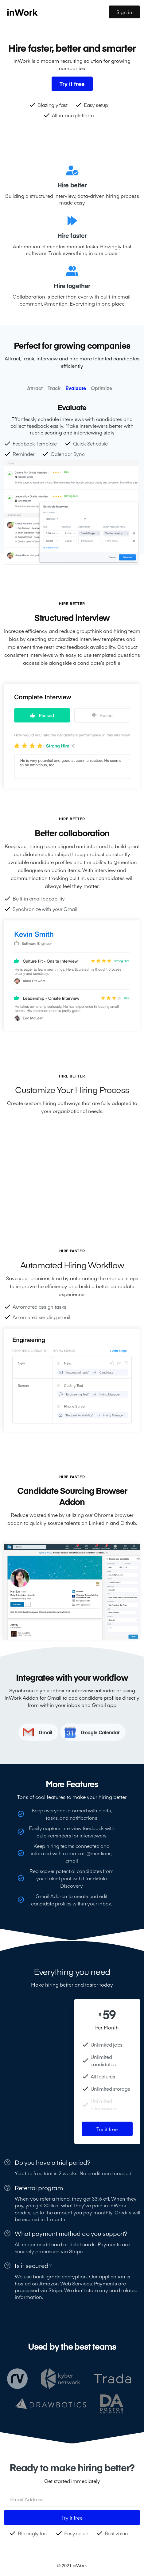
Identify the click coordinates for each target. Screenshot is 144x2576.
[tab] (35, 388)
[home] (56, 12)
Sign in (124, 12)
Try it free (107, 2129)
